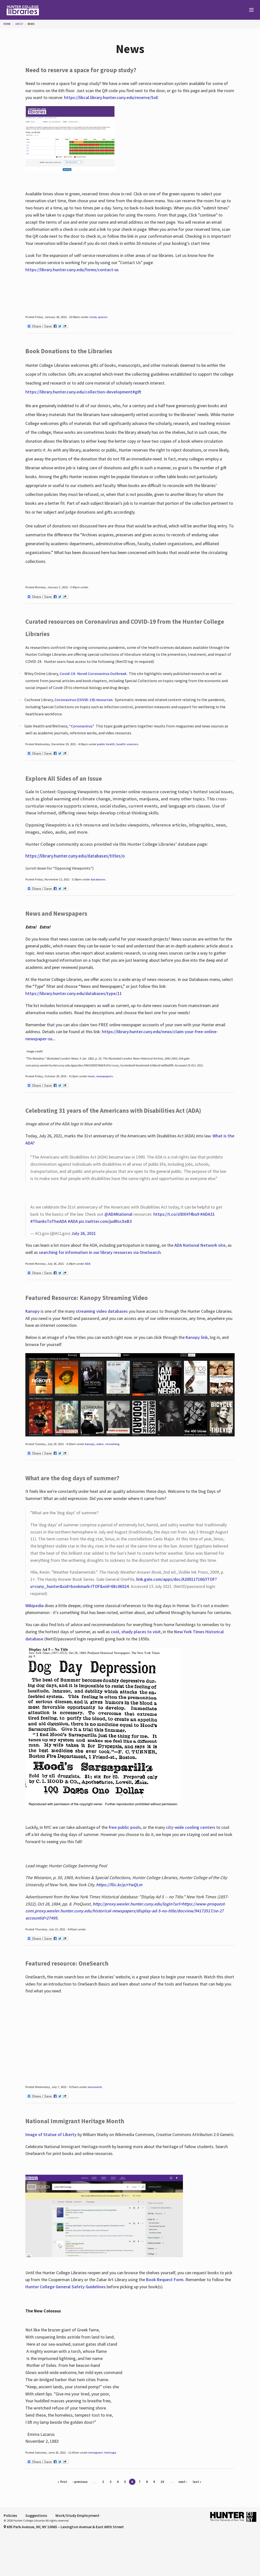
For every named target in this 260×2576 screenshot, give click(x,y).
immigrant (95, 2452)
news (91, 1076)
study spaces (98, 317)
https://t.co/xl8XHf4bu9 (176, 1214)
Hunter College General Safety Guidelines (65, 2287)
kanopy (90, 1444)
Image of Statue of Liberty (51, 2134)
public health (106, 744)
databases (98, 879)
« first (62, 2481)
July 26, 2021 (83, 1233)
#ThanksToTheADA (48, 1221)
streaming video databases (102, 1311)
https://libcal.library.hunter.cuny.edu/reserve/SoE (111, 97)
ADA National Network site (200, 1245)
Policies (10, 2515)
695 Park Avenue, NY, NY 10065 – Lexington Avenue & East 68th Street (64, 2526)
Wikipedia (34, 1605)
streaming (112, 1444)
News (31, 24)
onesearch (95, 2087)
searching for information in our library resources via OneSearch (100, 1252)
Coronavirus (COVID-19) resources (83, 699)
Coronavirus (81, 726)
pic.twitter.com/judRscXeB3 (105, 1221)
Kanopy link (197, 1337)
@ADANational (118, 1214)
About (19, 24)
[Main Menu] (249, 10)
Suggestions (36, 2515)
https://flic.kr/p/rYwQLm (119, 1884)
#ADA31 (207, 1214)
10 (162, 2481)
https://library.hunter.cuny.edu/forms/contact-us (72, 269)
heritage (110, 2452)
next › (183, 2481)
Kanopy (33, 1311)
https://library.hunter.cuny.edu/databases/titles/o (75, 856)
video (100, 1444)
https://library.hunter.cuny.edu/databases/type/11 (74, 993)
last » (197, 2481)
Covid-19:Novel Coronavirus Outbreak (93, 673)
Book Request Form (164, 2279)
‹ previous (80, 2481)
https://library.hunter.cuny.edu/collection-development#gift (83, 392)
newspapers (104, 1076)
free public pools (125, 1827)
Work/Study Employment (77, 2515)
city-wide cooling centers (190, 1827)
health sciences (127, 744)
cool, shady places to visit (136, 1631)
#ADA (73, 1221)
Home (7, 24)
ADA (87, 1263)
